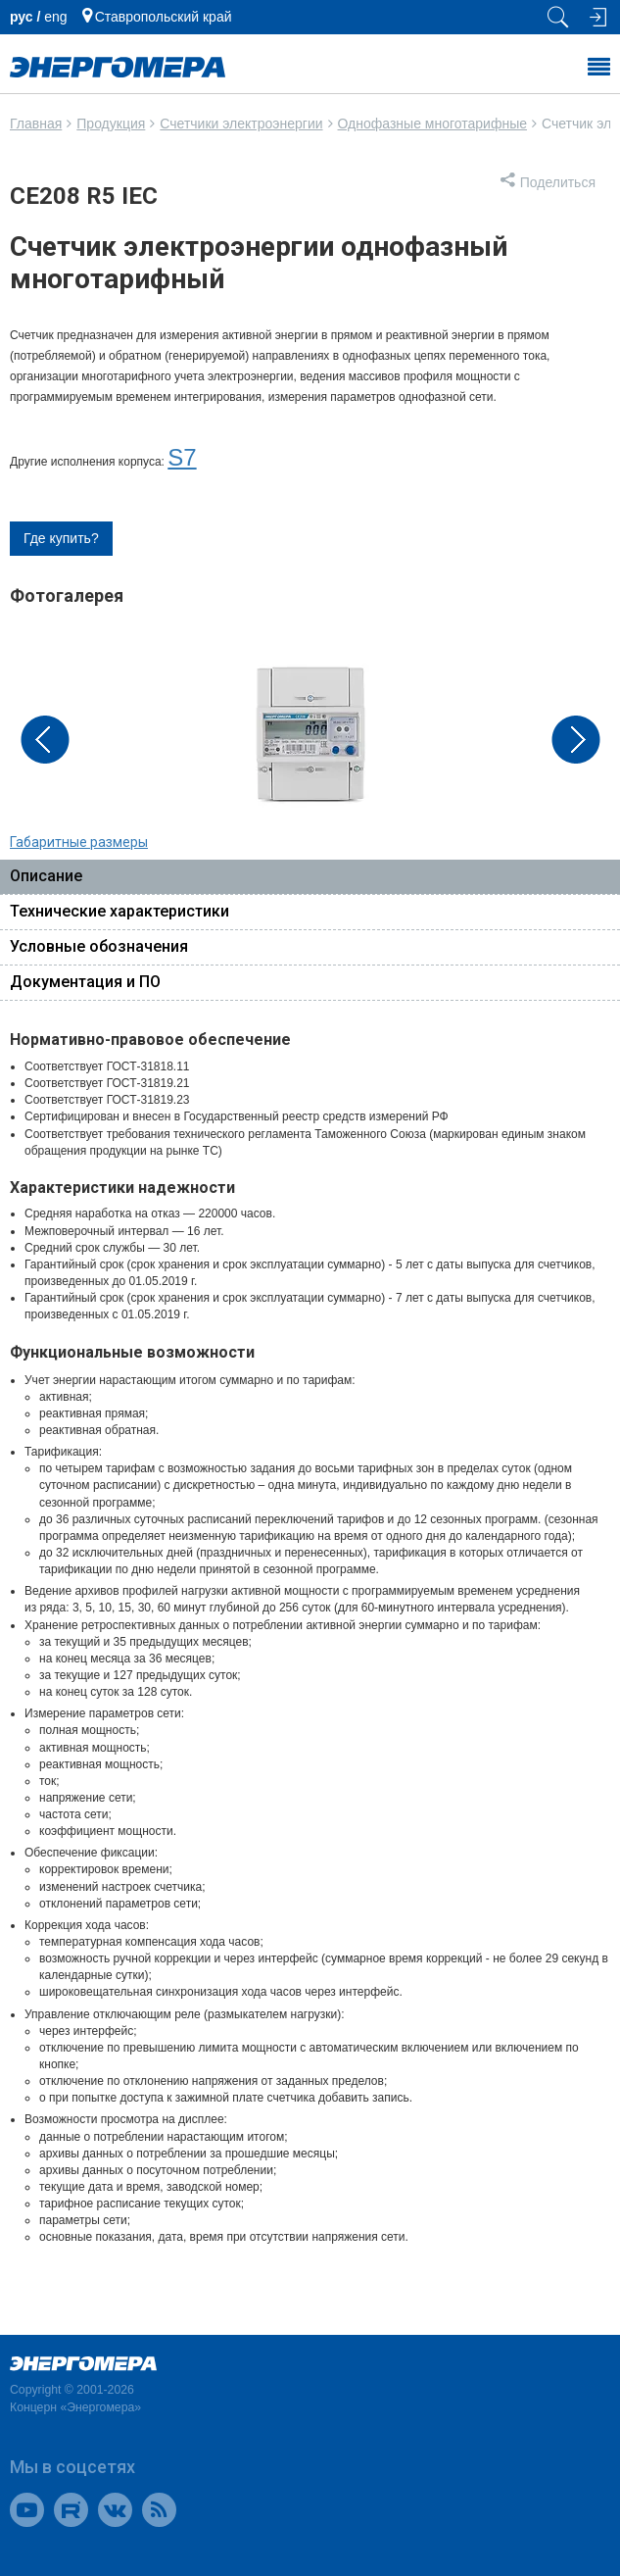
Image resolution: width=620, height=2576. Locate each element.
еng (55, 17)
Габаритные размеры (79, 842)
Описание (46, 876)
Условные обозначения (99, 946)
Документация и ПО (85, 981)
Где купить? (61, 538)
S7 (181, 457)
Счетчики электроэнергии (241, 123)
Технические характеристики (119, 911)
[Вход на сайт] (595, 17)
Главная (36, 123)
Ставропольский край (163, 17)
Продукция (110, 123)
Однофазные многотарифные (432, 123)
